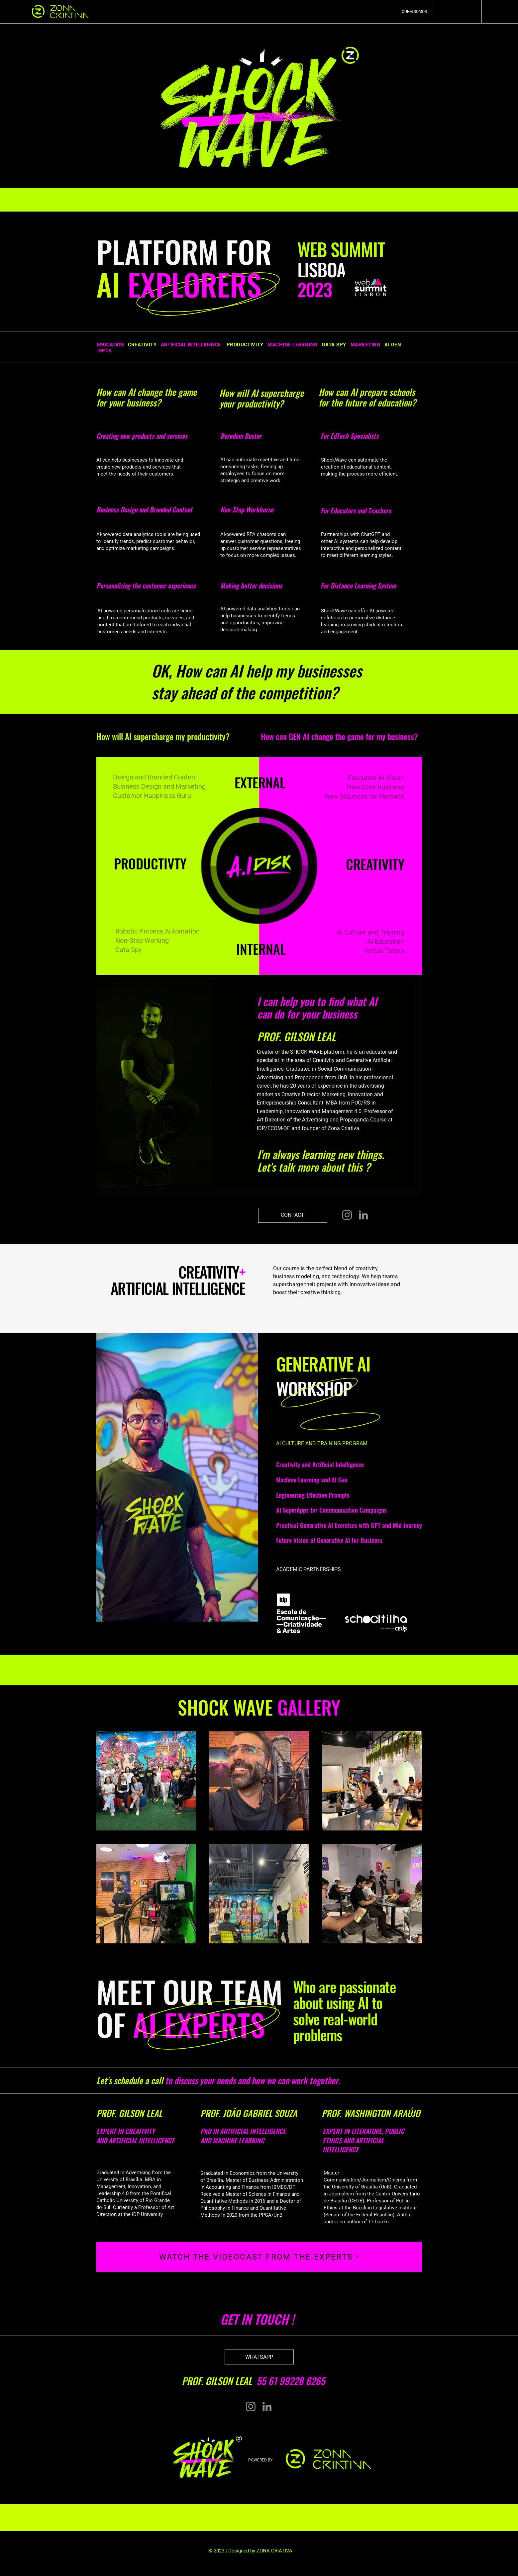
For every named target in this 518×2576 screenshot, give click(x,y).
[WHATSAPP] (259, 2357)
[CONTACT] (292, 1215)
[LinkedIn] (363, 1214)
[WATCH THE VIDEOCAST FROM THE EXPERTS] (259, 2257)
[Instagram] (347, 1214)
